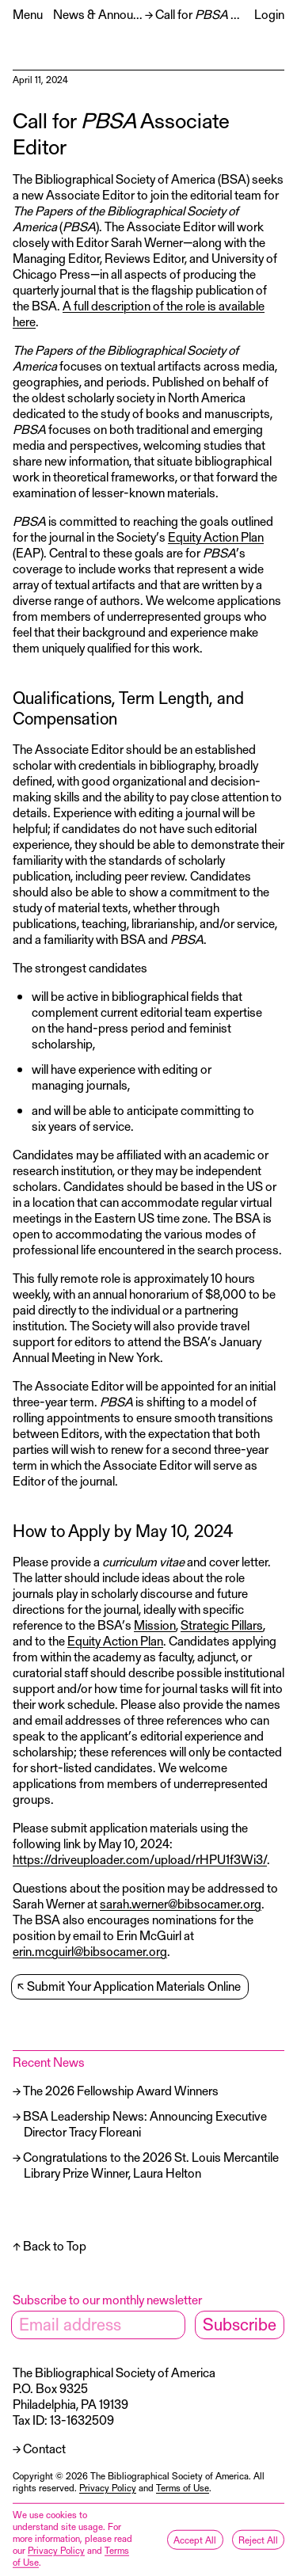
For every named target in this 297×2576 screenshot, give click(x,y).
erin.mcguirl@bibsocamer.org (90, 1950)
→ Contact (39, 2448)
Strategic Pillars (222, 1624)
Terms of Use (182, 2487)
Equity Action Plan (216, 536)
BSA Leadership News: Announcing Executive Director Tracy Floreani (145, 2123)
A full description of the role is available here (139, 313)
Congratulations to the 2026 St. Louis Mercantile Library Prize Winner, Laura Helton (151, 2164)
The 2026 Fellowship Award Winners (121, 2090)
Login (269, 14)
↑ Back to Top (49, 2245)
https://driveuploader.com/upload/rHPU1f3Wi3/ (140, 1859)
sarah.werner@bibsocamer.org (180, 1903)
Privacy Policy (107, 2487)
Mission (155, 1624)
